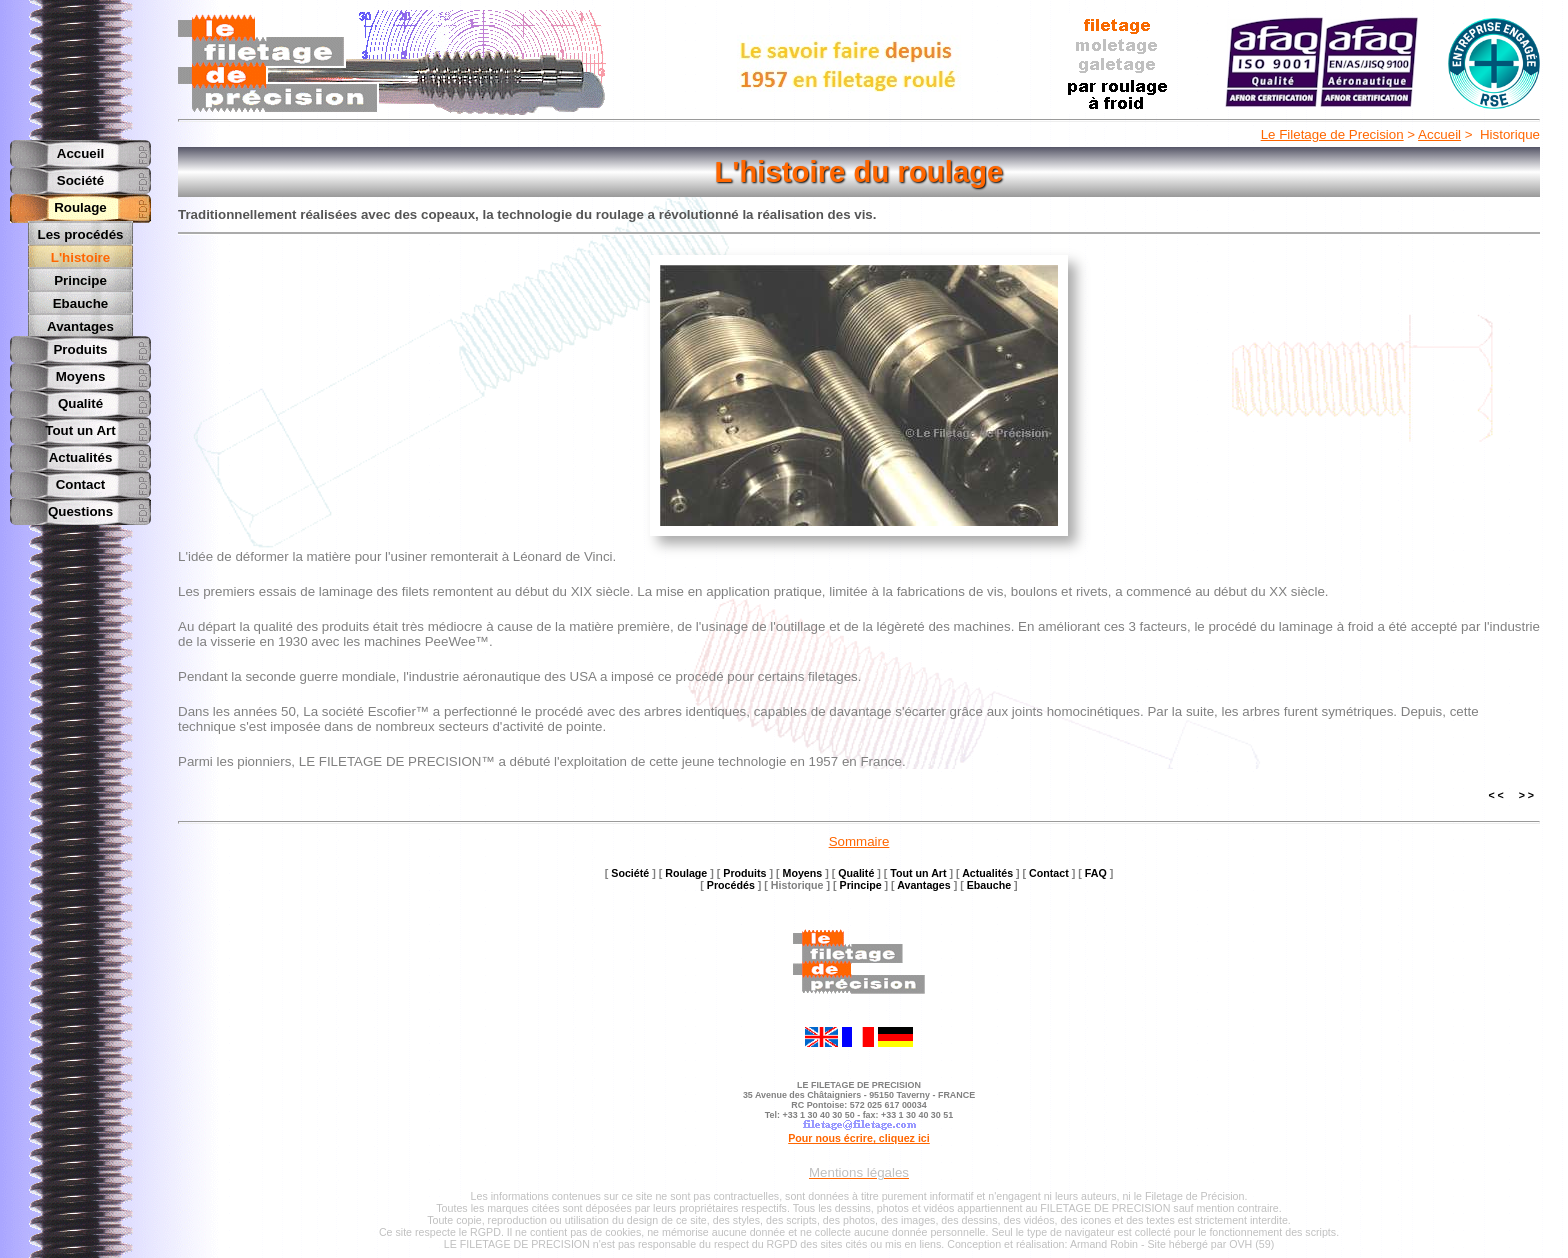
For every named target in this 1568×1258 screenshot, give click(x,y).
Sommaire (859, 841)
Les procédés (81, 234)
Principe (80, 279)
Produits (80, 347)
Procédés (731, 885)
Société (80, 180)
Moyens (81, 374)
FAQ (1096, 873)
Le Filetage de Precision (1332, 134)
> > (1526, 795)
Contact (81, 482)
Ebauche (81, 302)
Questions (80, 509)
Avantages (80, 324)
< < (1495, 795)
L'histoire (80, 257)
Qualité (80, 401)
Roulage (80, 207)
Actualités (81, 455)
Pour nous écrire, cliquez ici (859, 1138)
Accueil (1439, 134)
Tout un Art (80, 428)
